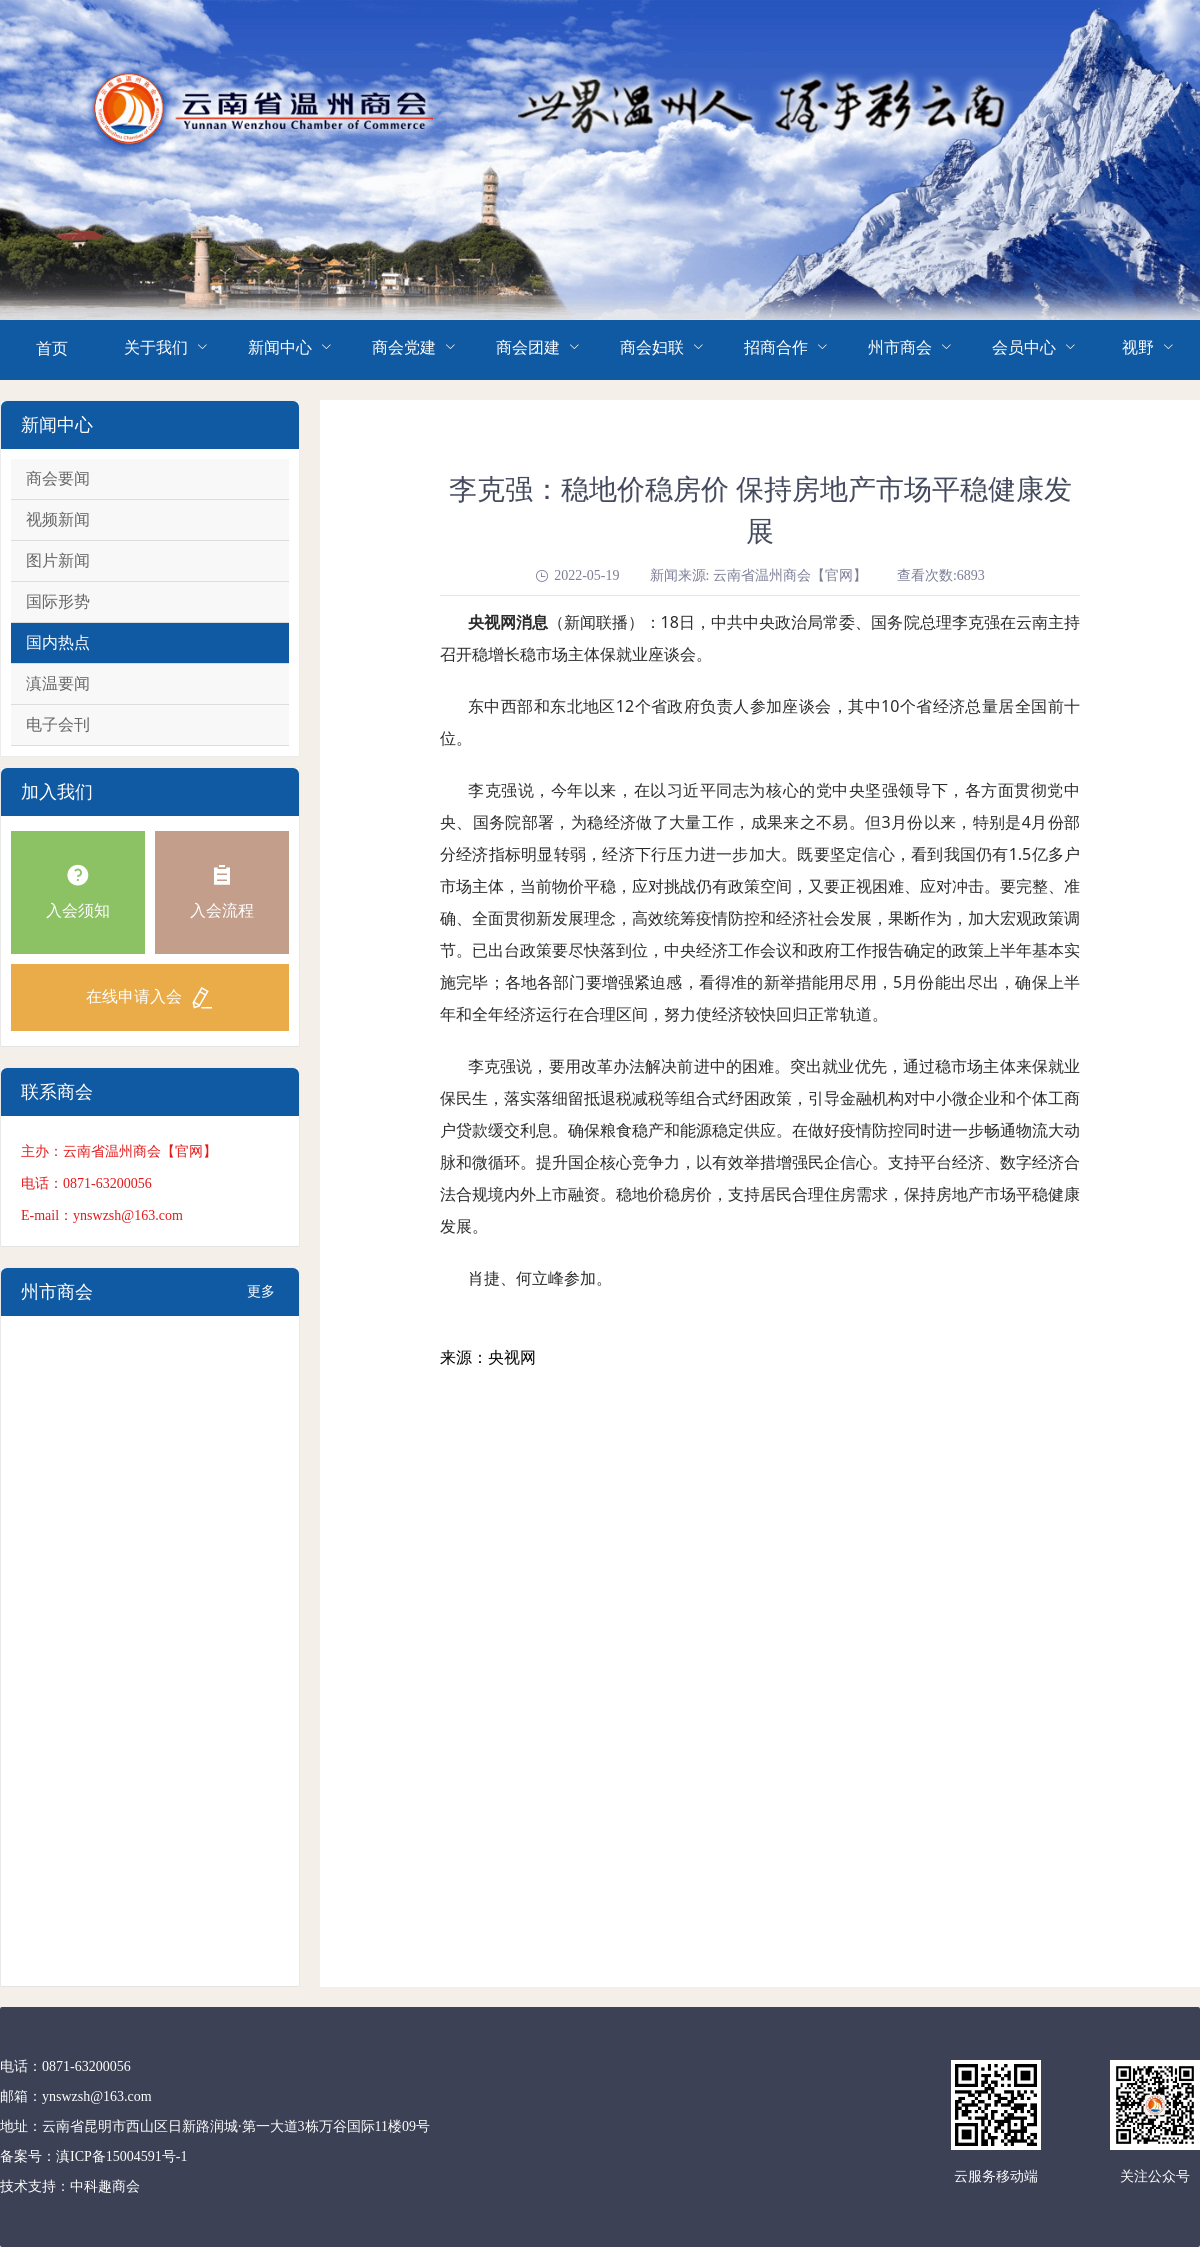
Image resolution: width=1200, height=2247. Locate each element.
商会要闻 (58, 478)
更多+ (261, 1300)
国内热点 (58, 642)
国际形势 (58, 601)
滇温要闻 (58, 683)
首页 (52, 348)
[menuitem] (52, 350)
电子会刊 (58, 724)
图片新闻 (58, 560)
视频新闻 (58, 519)
